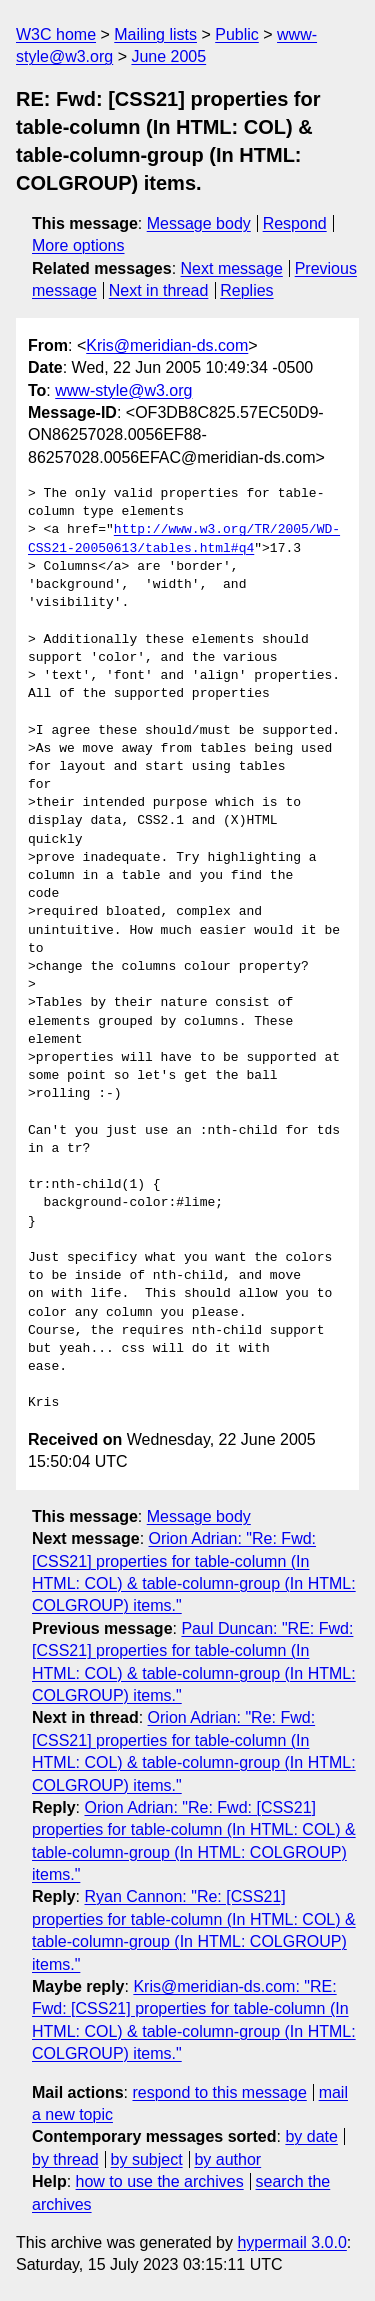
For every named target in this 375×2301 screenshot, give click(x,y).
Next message (232, 268)
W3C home (56, 34)
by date (311, 2136)
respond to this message (219, 2092)
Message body (199, 223)
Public (237, 34)
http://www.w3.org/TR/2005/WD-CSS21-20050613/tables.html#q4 (184, 539)
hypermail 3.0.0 (291, 2242)
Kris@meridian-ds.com (167, 345)
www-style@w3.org (123, 390)
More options (78, 245)
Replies (246, 290)
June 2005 (168, 56)
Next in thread (159, 290)
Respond (295, 223)
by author (227, 2159)
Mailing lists (155, 34)
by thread (65, 2159)
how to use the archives (160, 2181)
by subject (147, 2159)
